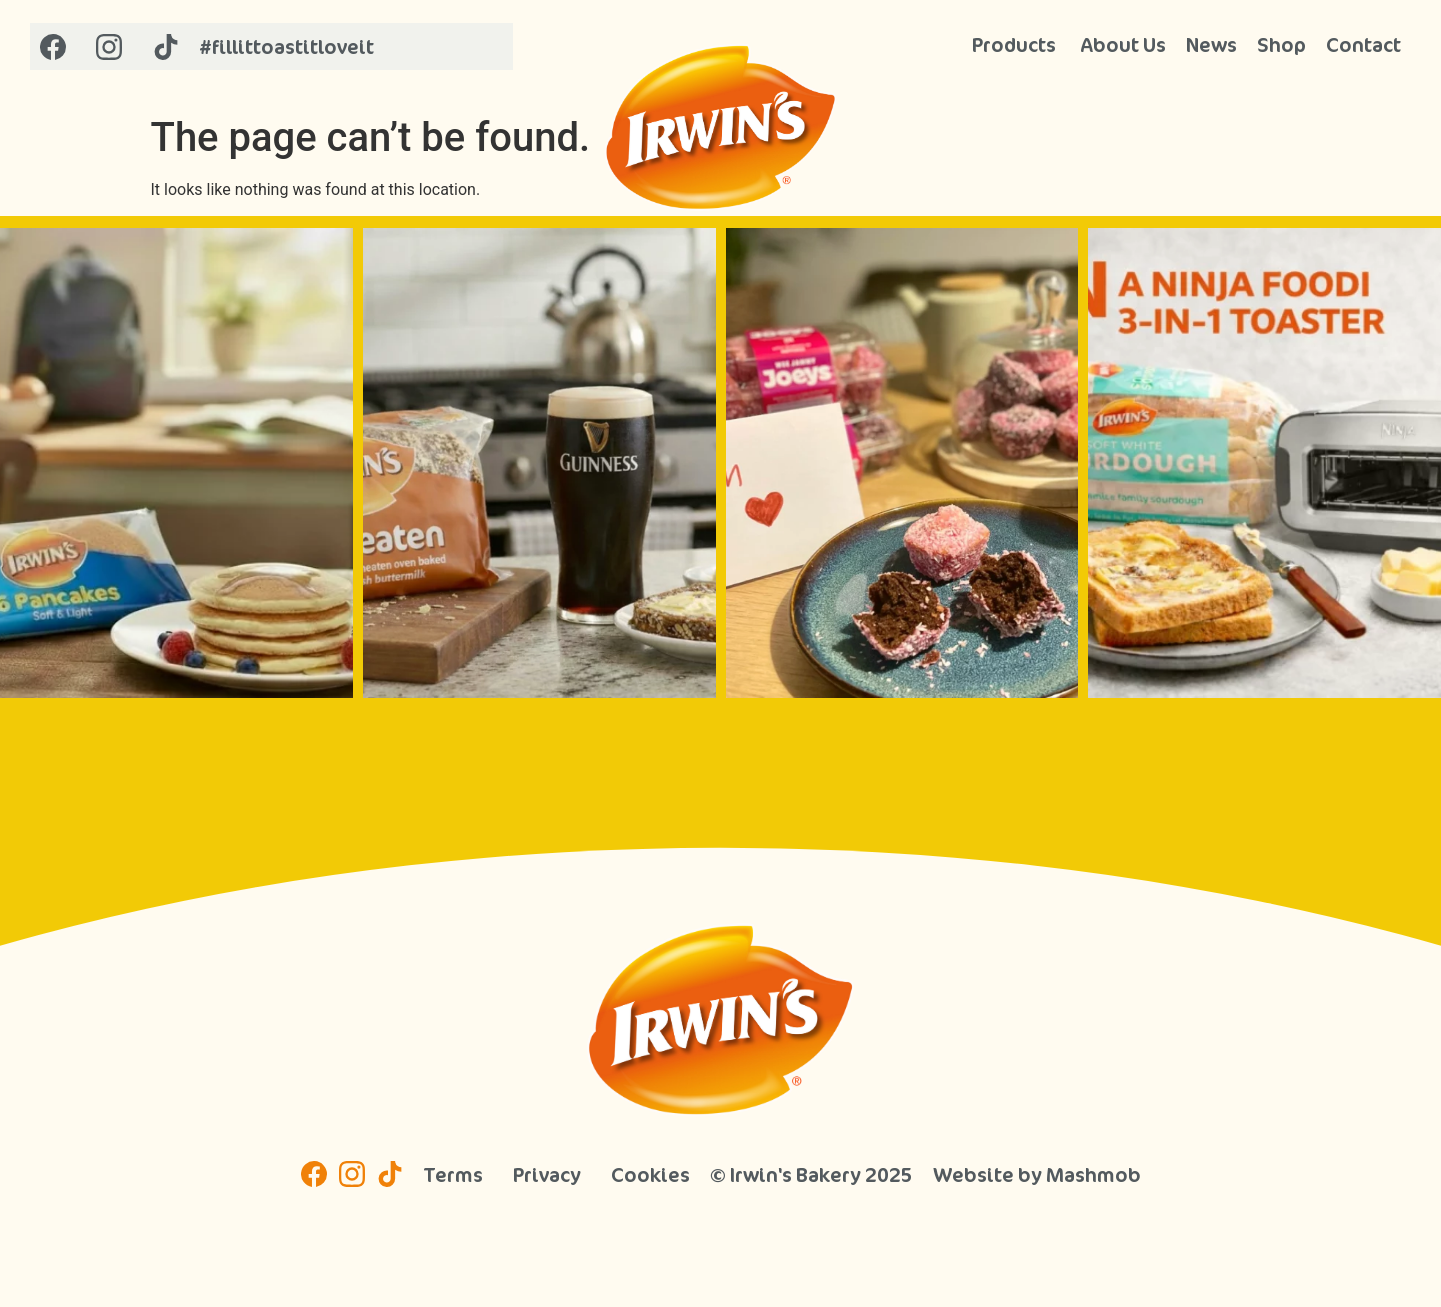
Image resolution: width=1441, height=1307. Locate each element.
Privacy (547, 1174)
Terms (453, 1174)
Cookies (650, 1174)
